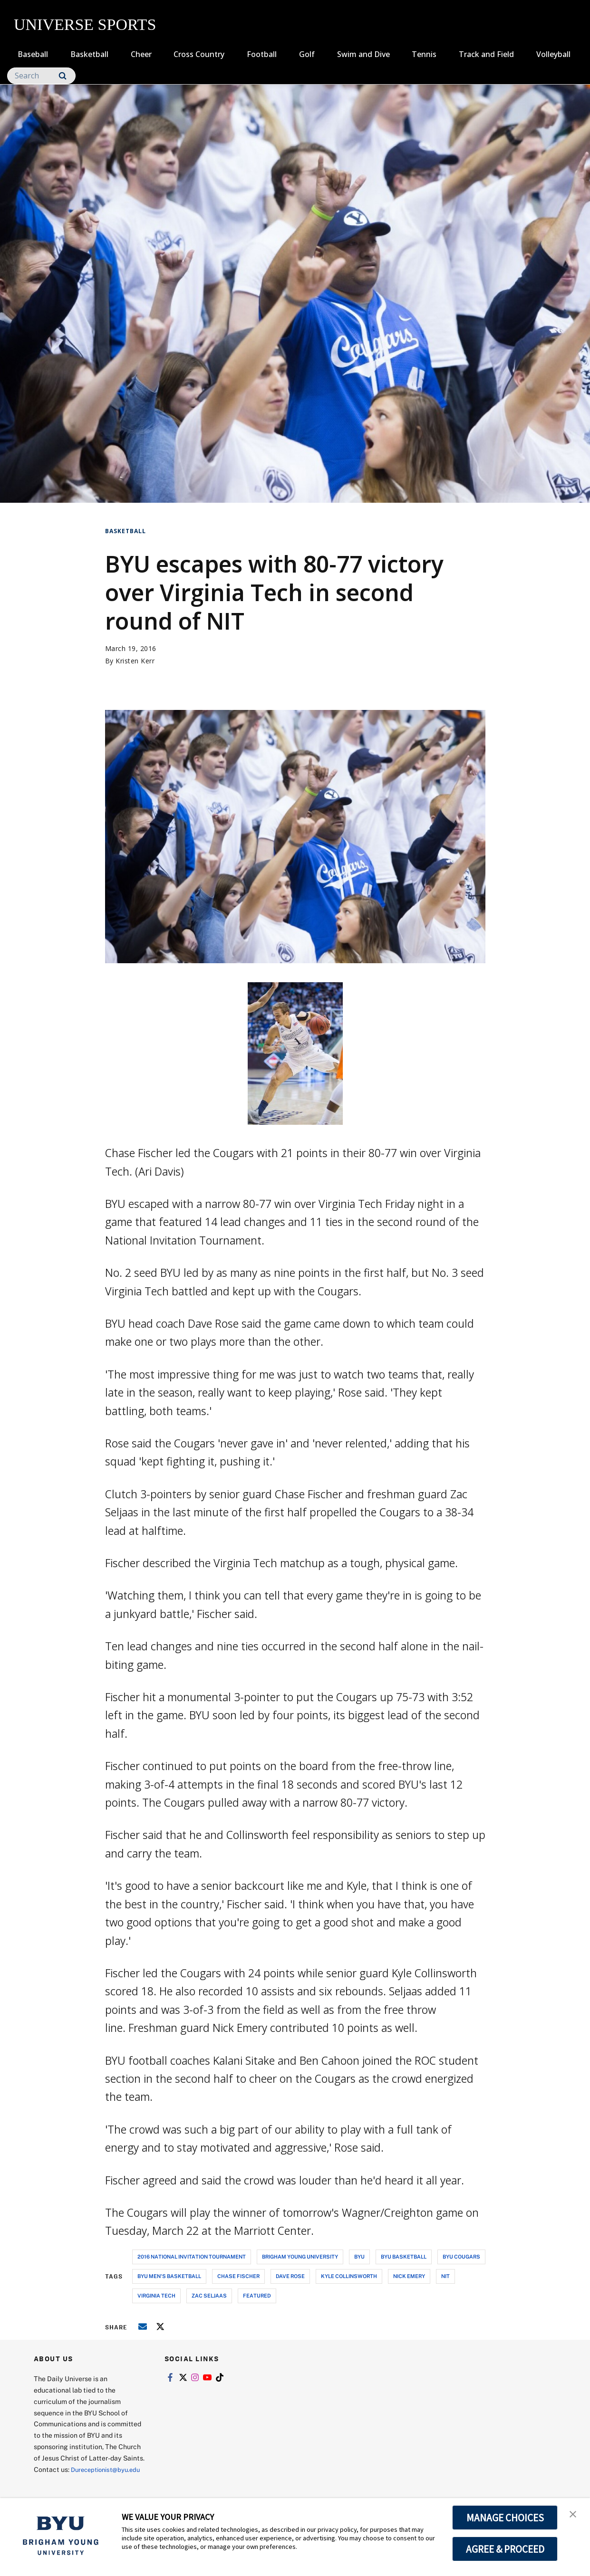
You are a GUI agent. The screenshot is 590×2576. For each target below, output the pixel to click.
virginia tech (156, 2295)
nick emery (409, 2276)
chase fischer (238, 2276)
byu (359, 2256)
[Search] (41, 75)
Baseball (33, 54)
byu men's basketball (169, 2276)
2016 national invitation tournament (191, 2256)
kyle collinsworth (349, 2276)
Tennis (424, 54)
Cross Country (199, 54)
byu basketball (403, 2256)
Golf (307, 54)
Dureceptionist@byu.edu (72, 2481)
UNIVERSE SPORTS (85, 24)
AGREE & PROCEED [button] (505, 2549)
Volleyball (553, 54)
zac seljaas (209, 2295)
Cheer (141, 54)
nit (445, 2276)
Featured (257, 2295)
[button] (574, 2515)
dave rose (290, 2276)
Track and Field (486, 54)
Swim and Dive (363, 54)
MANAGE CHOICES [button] (505, 2517)
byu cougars (461, 2256)
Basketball (89, 54)
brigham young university (300, 2256)
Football (262, 54)
